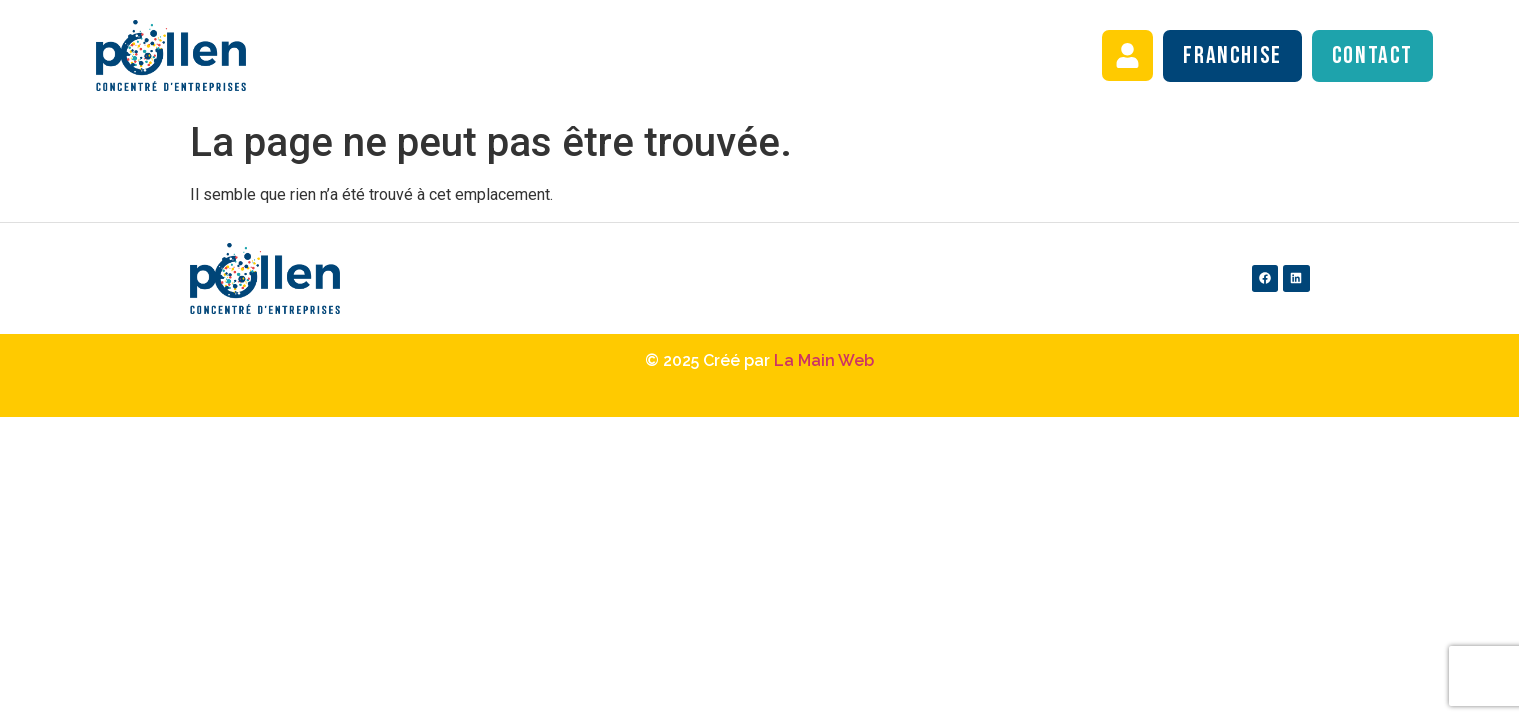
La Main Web (824, 360)
